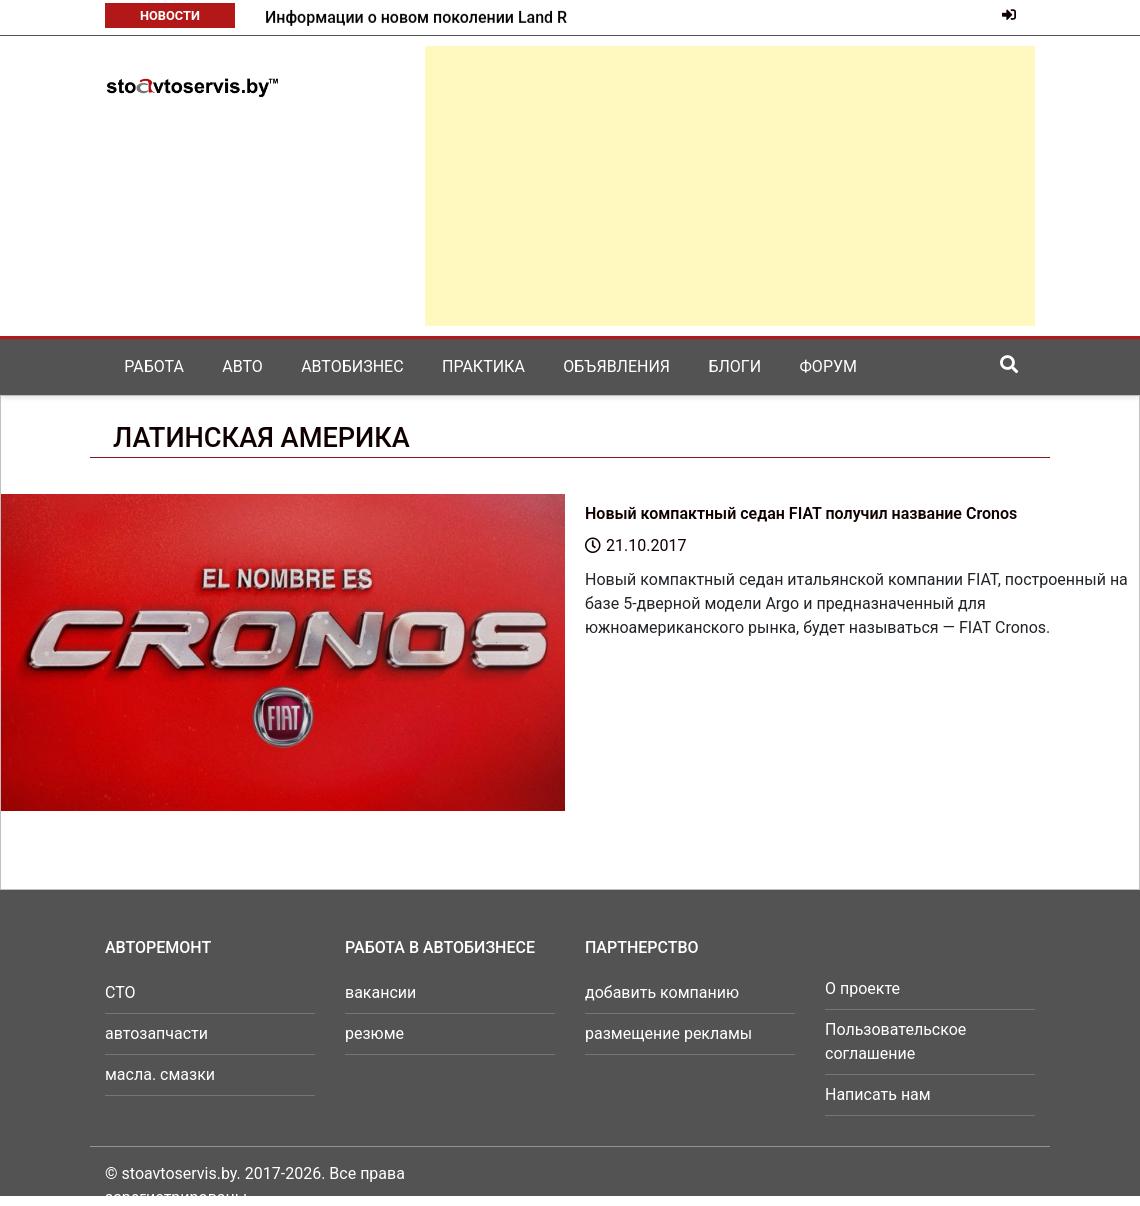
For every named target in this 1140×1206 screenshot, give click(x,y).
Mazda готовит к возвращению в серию (414, 17)
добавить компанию (662, 992)
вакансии (380, 992)
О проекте (862, 988)
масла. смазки (160, 1074)
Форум (828, 366)
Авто (242, 366)
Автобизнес (352, 366)
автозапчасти (156, 1033)
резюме (374, 1033)
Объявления (616, 366)
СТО (120, 992)
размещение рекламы (668, 1033)
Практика (483, 366)
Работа (154, 366)
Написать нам (878, 1094)
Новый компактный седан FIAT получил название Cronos (801, 513)
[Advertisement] (730, 186)
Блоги (734, 366)
